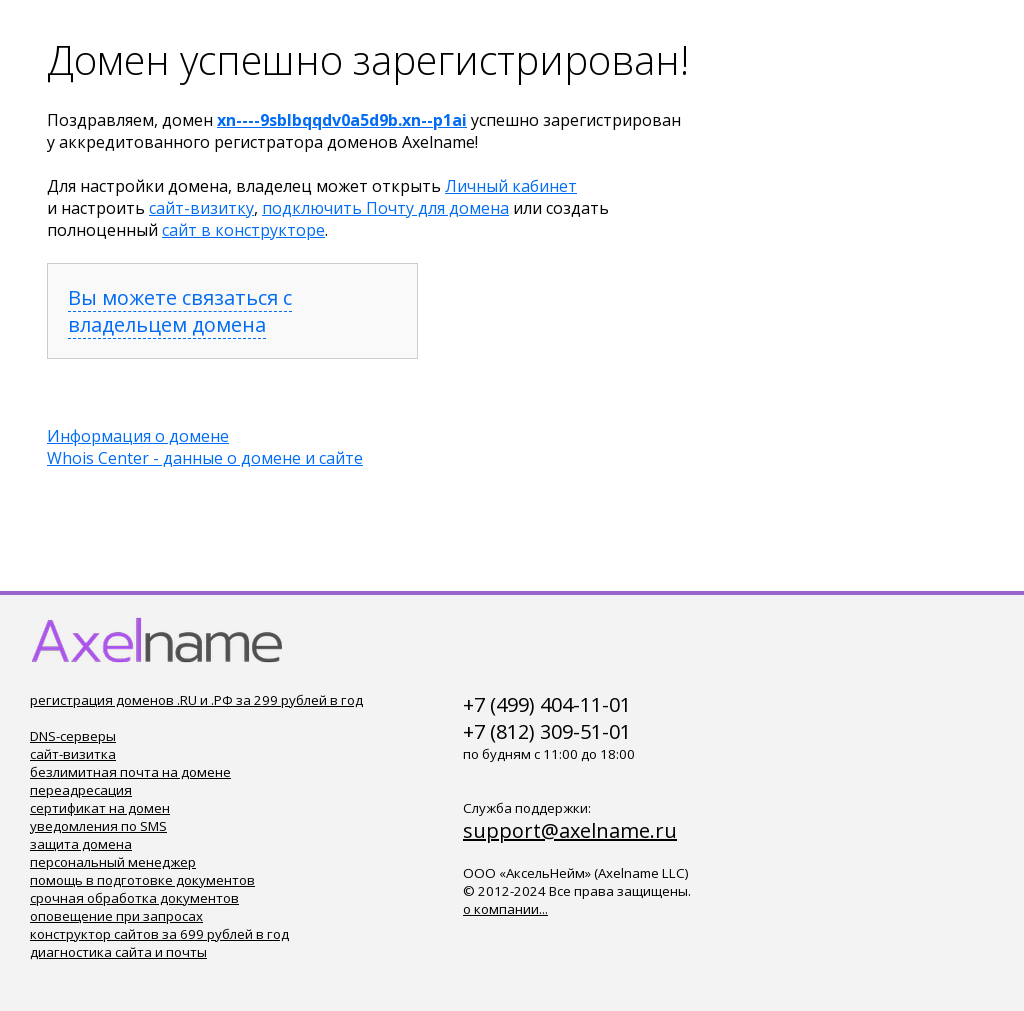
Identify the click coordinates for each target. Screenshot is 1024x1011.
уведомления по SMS (98, 826)
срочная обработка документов (134, 898)
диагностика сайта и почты (118, 952)
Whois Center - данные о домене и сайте (205, 458)
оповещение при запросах (116, 916)
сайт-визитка (73, 754)
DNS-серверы (73, 736)
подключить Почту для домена (385, 208)
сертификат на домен (100, 808)
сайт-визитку (201, 208)
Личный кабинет (511, 186)
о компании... (505, 909)
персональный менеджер (113, 862)
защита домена (81, 844)
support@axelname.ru (570, 830)
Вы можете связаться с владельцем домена (180, 311)
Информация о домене (138, 436)
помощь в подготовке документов (142, 880)
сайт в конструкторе (243, 230)
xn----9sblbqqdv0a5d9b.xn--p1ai (342, 120)
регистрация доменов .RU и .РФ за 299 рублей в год (196, 700)
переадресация (81, 790)
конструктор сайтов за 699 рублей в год (159, 934)
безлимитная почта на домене (130, 772)
